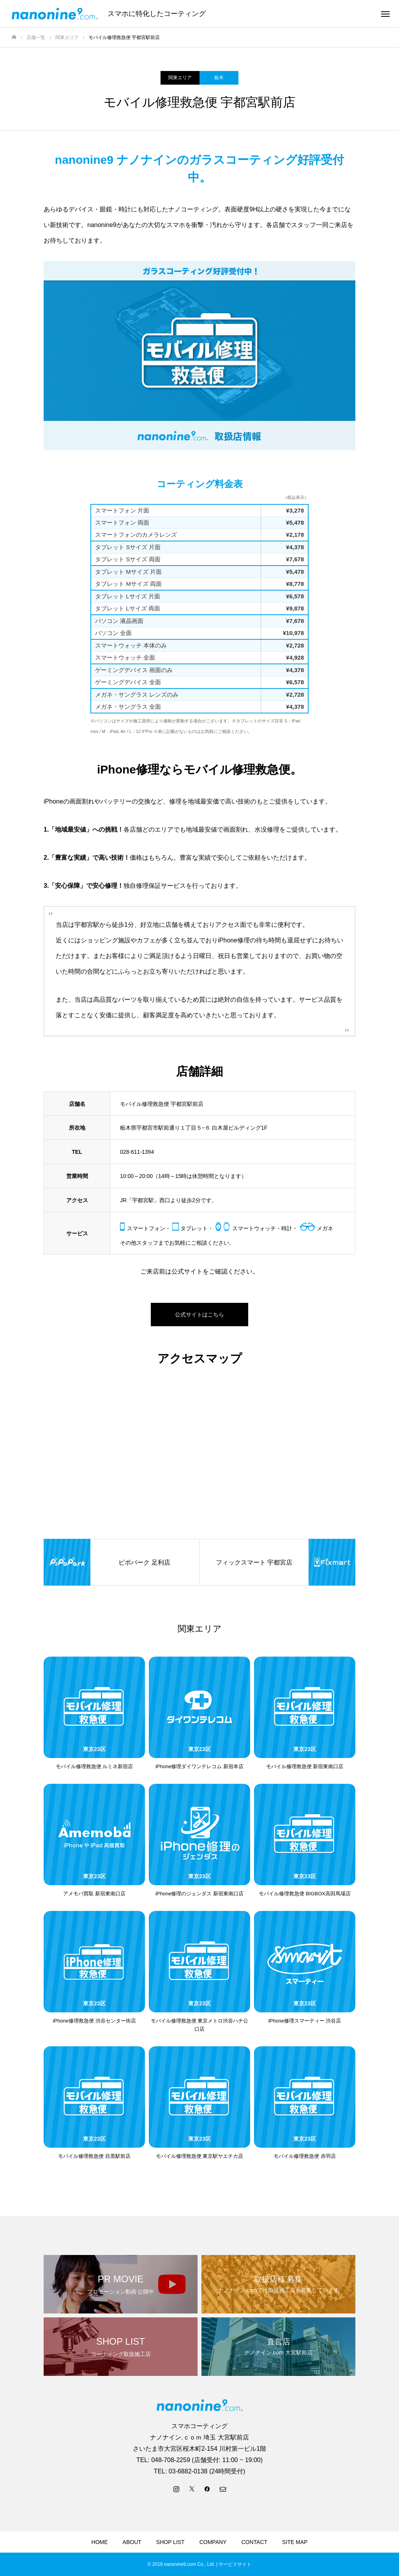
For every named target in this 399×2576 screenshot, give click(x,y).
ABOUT (132, 2542)
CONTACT (254, 2542)
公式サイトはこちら (199, 1314)
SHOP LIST (170, 2542)
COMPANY (213, 2542)
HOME (100, 2542)
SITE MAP (294, 2542)
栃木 (219, 77)
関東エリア (180, 77)
